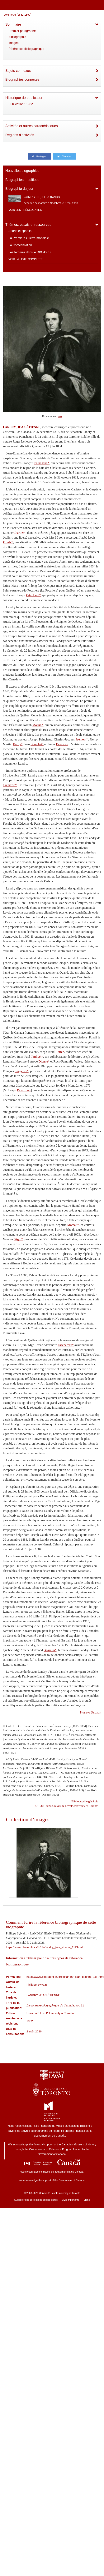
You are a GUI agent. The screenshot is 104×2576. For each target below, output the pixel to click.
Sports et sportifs (19, 231)
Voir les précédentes (25, 209)
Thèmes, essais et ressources (28, 225)
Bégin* (18, 1239)
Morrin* (37, 725)
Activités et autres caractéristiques (31, 126)
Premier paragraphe (22, 31)
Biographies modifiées (22, 180)
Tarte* (60, 1052)
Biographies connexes (22, 79)
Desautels (24, 1090)
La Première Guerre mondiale (28, 238)
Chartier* (19, 533)
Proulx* (8, 542)
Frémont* (81, 739)
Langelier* (22, 1071)
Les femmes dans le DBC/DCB (29, 252)
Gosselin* (50, 1650)
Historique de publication (24, 98)
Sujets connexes (18, 71)
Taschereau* (66, 1345)
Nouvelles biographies (22, 171)
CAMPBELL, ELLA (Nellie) (42, 197)
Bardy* (17, 744)
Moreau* (73, 1225)
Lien (60, 416)
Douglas (62, 744)
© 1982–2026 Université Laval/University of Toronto (66, 1805)
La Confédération (20, 245)
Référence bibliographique (26, 48)
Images (13, 42)
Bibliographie (17, 36)
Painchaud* (41, 463)
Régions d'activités (19, 135)
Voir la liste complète (25, 259)
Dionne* (43, 1061)
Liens (87, 2199)
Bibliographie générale (84, 1801)
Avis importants (70, 2199)
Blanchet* (37, 744)
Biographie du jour (19, 189)
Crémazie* (10, 785)
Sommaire (13, 24)
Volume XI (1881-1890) (17, 14)
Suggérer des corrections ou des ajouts (36, 2199)
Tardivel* (37, 1056)
